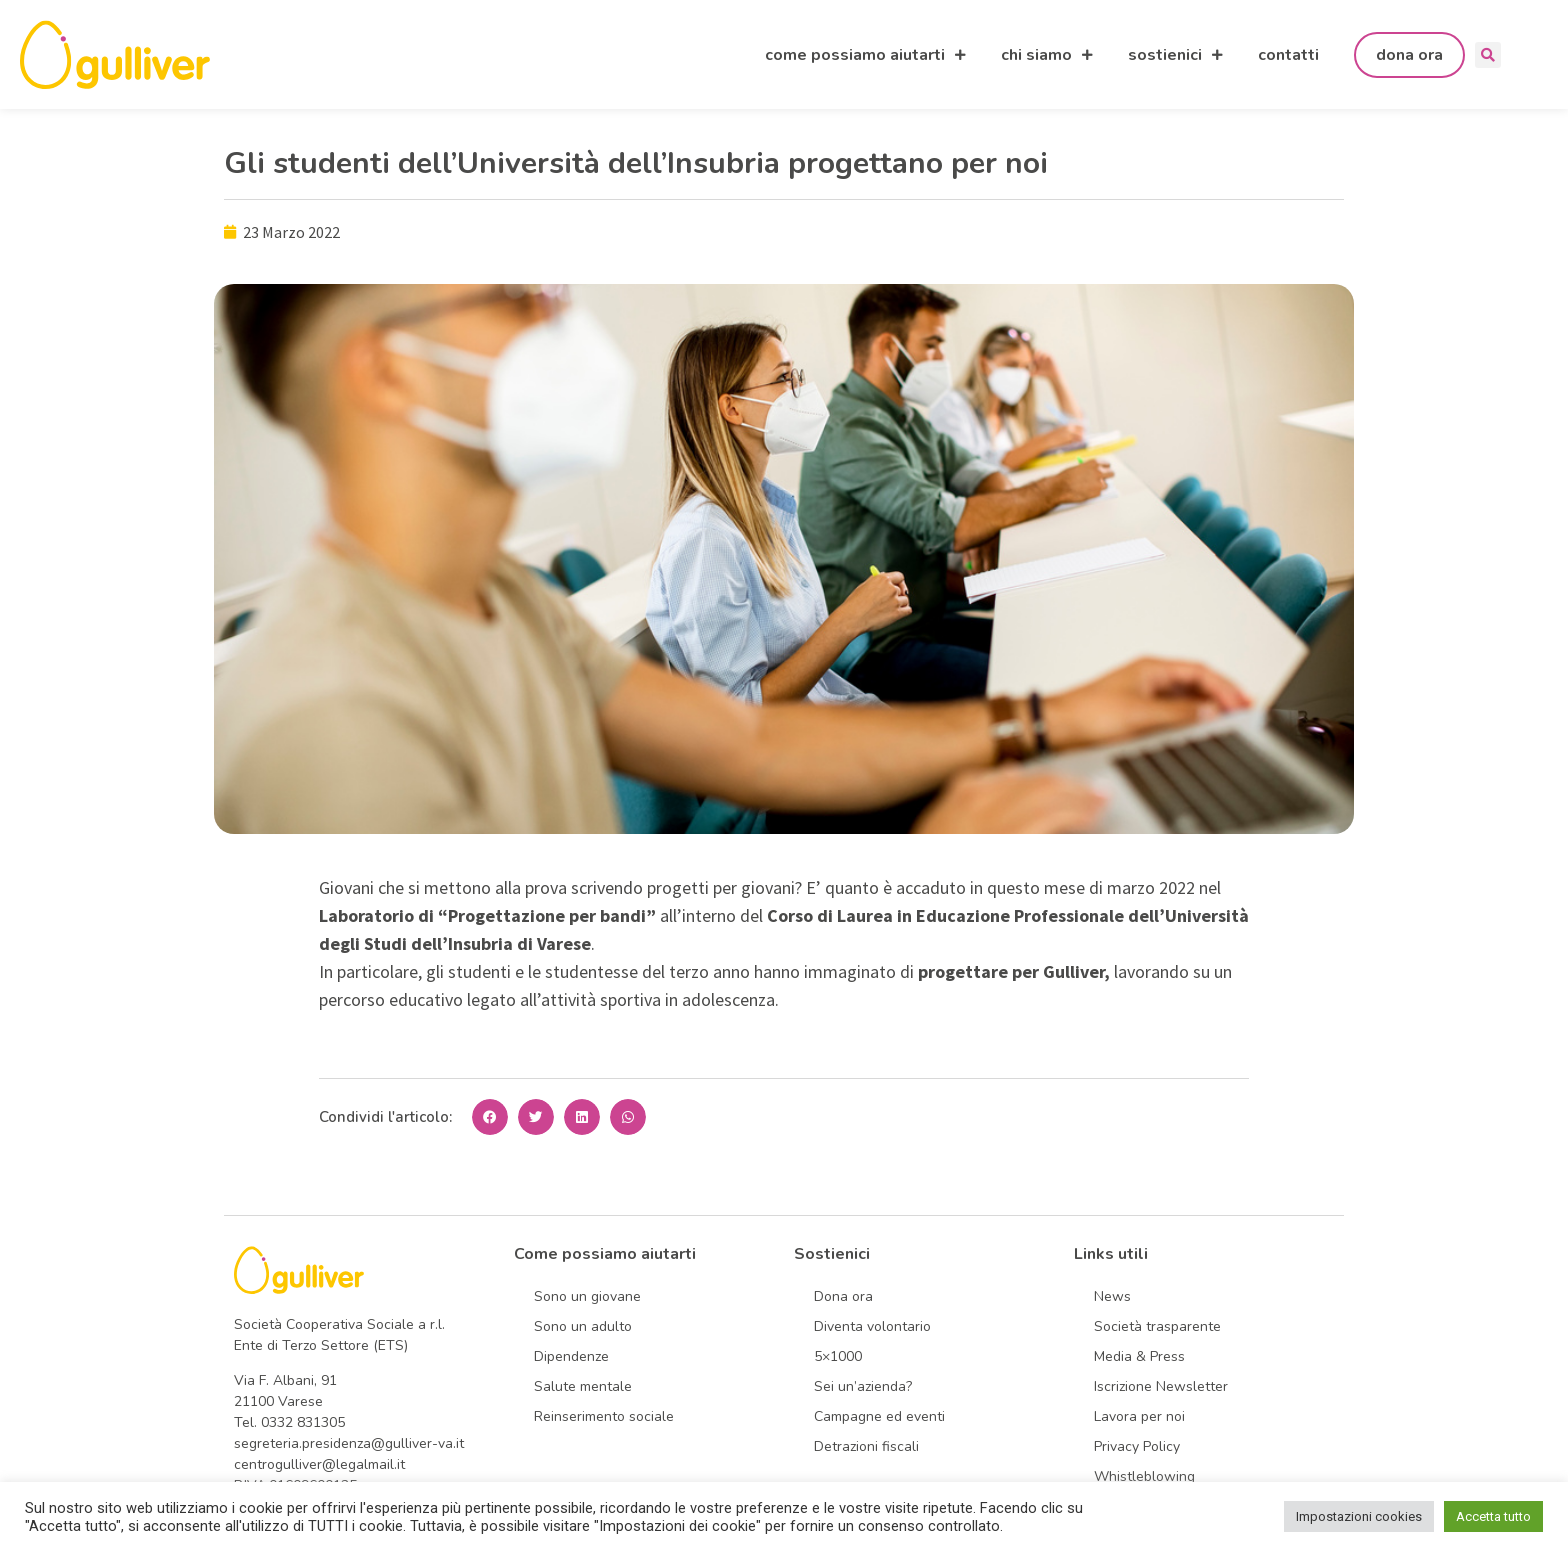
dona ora (1409, 55)
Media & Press (1139, 1356)
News (1112, 1296)
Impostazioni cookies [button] (1359, 1516)
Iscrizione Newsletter (1161, 1386)
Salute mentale (583, 1386)
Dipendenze (571, 1356)
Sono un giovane (587, 1296)
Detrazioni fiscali (866, 1446)
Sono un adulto (583, 1326)
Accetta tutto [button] (1493, 1516)
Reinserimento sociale (604, 1416)
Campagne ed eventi (879, 1416)
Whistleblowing (1144, 1476)
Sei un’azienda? (863, 1386)
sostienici (1175, 55)
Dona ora (843, 1296)
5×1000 (838, 1356)
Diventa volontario (872, 1326)
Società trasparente (1157, 1326)
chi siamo (1047, 55)
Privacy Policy (1137, 1446)
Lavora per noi (1139, 1416)
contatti (1288, 55)
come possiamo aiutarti (865, 55)
